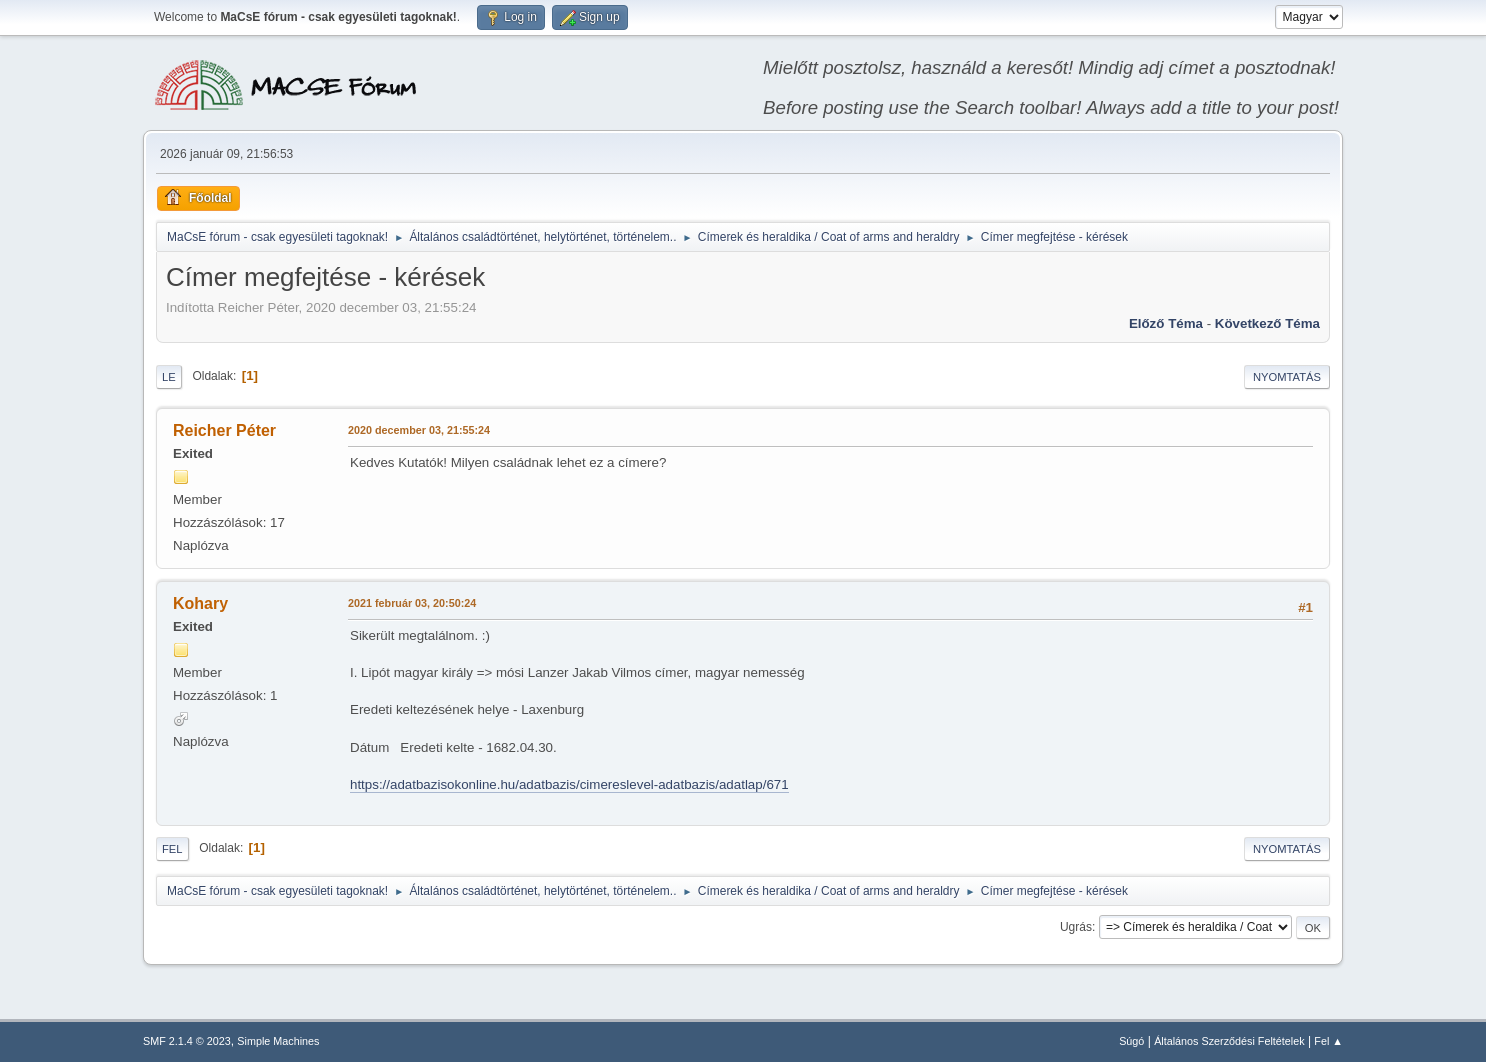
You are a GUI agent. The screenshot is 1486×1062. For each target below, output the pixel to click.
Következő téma (1267, 323)
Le (169, 377)
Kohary (200, 603)
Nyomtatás (1287, 377)
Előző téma (1166, 323)
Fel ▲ (1328, 1041)
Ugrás (1076, 927)
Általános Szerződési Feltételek (1229, 1041)
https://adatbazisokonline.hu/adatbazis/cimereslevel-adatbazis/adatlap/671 (569, 784)
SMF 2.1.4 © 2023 (187, 1041)
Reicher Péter (224, 430)
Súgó (1131, 1041)
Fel (172, 849)
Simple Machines (278, 1041)
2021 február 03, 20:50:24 (412, 603)
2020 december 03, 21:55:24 (419, 430)
